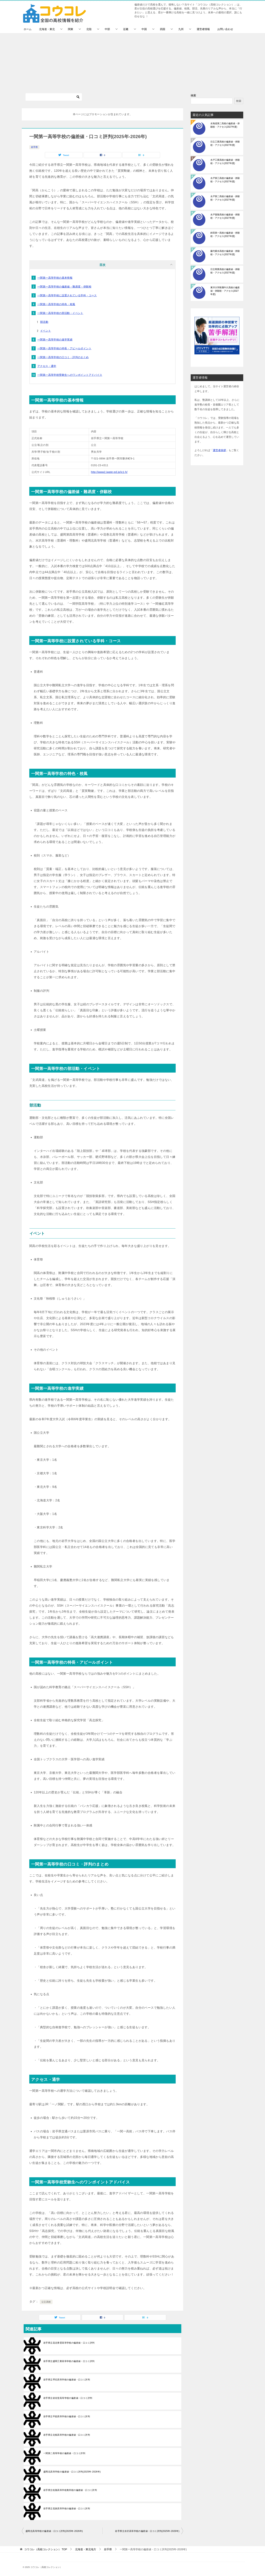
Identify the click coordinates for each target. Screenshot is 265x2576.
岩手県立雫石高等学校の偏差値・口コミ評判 (66, 2379)
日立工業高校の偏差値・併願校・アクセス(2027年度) (225, 143)
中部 (107, 29)
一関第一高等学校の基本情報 (54, 277)
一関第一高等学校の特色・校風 (56, 304)
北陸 (89, 29)
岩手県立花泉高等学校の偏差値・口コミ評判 (66, 2508)
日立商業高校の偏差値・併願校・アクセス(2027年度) (225, 271)
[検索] (54, 97)
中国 (144, 29)
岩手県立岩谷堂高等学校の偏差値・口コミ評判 (67, 2398)
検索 (193, 95)
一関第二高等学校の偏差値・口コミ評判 (64, 2453)
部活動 (44, 321)
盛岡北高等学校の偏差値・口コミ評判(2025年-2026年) (72, 2471)
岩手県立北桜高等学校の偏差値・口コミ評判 (66, 2435)
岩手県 (34, 147)
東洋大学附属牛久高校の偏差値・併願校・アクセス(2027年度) (225, 291)
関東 (70, 29)
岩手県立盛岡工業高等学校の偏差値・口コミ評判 (69, 2361)
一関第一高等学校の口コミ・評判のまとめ (63, 357)
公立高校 (46, 2302)
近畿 (125, 29)
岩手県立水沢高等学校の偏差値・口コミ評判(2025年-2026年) (147, 2531)
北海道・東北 (47, 29)
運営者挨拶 (219, 450)
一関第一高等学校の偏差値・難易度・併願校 (64, 286)
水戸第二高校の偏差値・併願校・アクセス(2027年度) (225, 198)
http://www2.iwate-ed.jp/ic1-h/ (109, 472)
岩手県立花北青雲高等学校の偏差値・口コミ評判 (69, 2342)
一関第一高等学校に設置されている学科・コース (67, 295)
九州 (181, 29)
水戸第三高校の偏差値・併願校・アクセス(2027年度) (225, 180)
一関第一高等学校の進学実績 (54, 339)
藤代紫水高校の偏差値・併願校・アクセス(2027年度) (225, 253)
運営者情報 (203, 29)
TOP (45, 2549)
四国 (162, 29)
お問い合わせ (225, 29)
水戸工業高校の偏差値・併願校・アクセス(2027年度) (225, 162)
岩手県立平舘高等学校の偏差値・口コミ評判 (66, 2416)
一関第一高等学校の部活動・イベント (60, 313)
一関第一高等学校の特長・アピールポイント (64, 348)
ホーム (28, 29)
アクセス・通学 (46, 366)
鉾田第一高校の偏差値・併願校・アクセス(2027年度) (225, 234)
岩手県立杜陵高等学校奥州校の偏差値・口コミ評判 (70, 2490)
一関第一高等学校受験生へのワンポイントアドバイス (69, 374)
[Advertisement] (132, 61)
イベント (45, 330)
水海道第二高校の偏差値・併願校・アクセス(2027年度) (225, 125)
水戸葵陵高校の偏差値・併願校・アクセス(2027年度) (225, 216)
